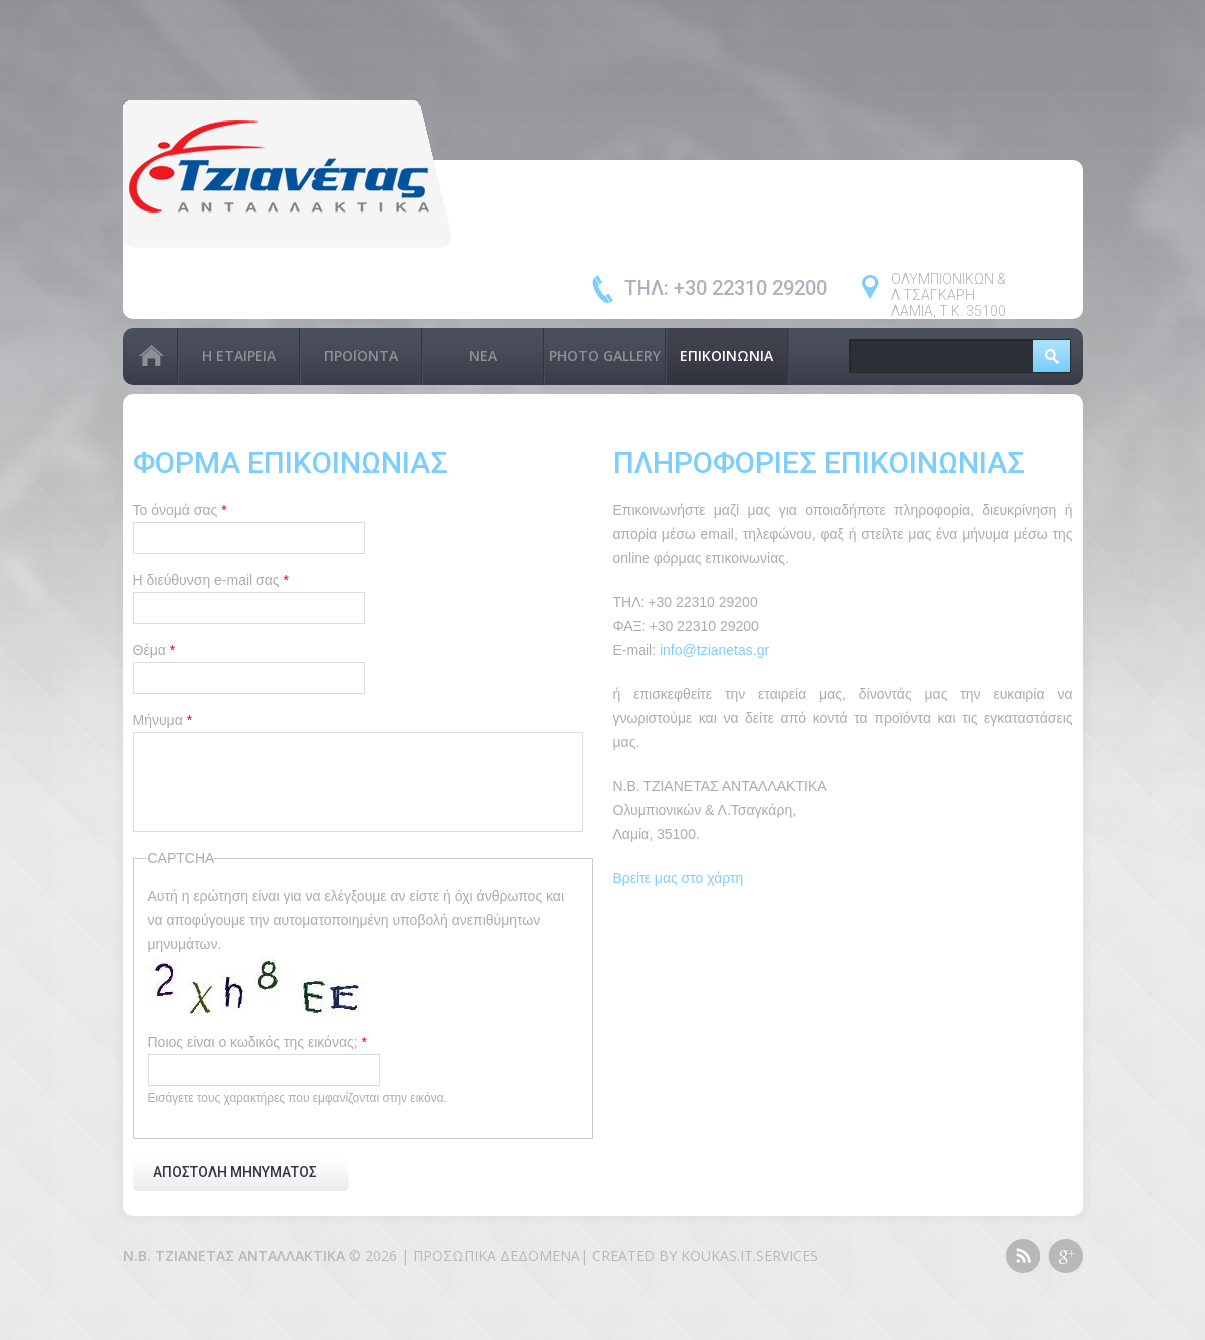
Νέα (483, 355)
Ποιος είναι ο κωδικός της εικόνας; (257, 1042)
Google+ (1065, 1256)
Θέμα (154, 650)
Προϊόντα (361, 355)
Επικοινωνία (726, 355)
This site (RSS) (1022, 1256)
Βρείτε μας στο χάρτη (678, 878)
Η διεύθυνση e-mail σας (211, 580)
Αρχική (150, 356)
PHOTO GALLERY (605, 355)
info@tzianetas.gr (714, 650)
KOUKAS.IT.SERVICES (749, 1255)
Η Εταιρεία (239, 355)
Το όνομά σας (180, 510)
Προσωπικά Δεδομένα (496, 1255)
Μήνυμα (163, 720)
